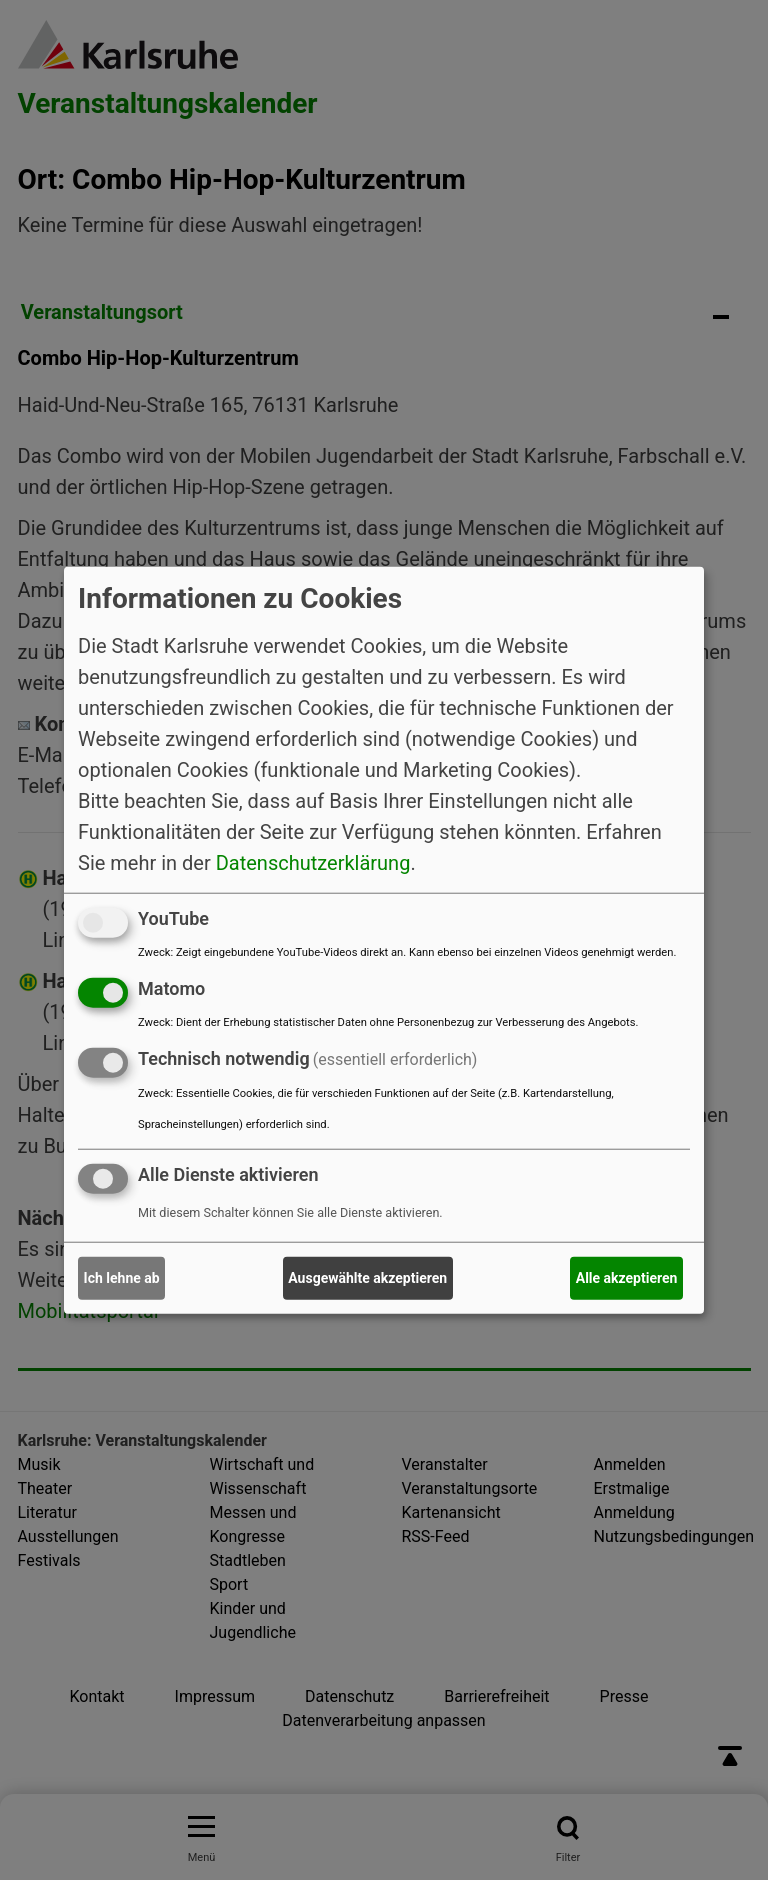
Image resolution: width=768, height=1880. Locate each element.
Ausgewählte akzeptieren (367, 1278)
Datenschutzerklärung (313, 863)
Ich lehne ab (122, 1278)
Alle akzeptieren (627, 1278)
